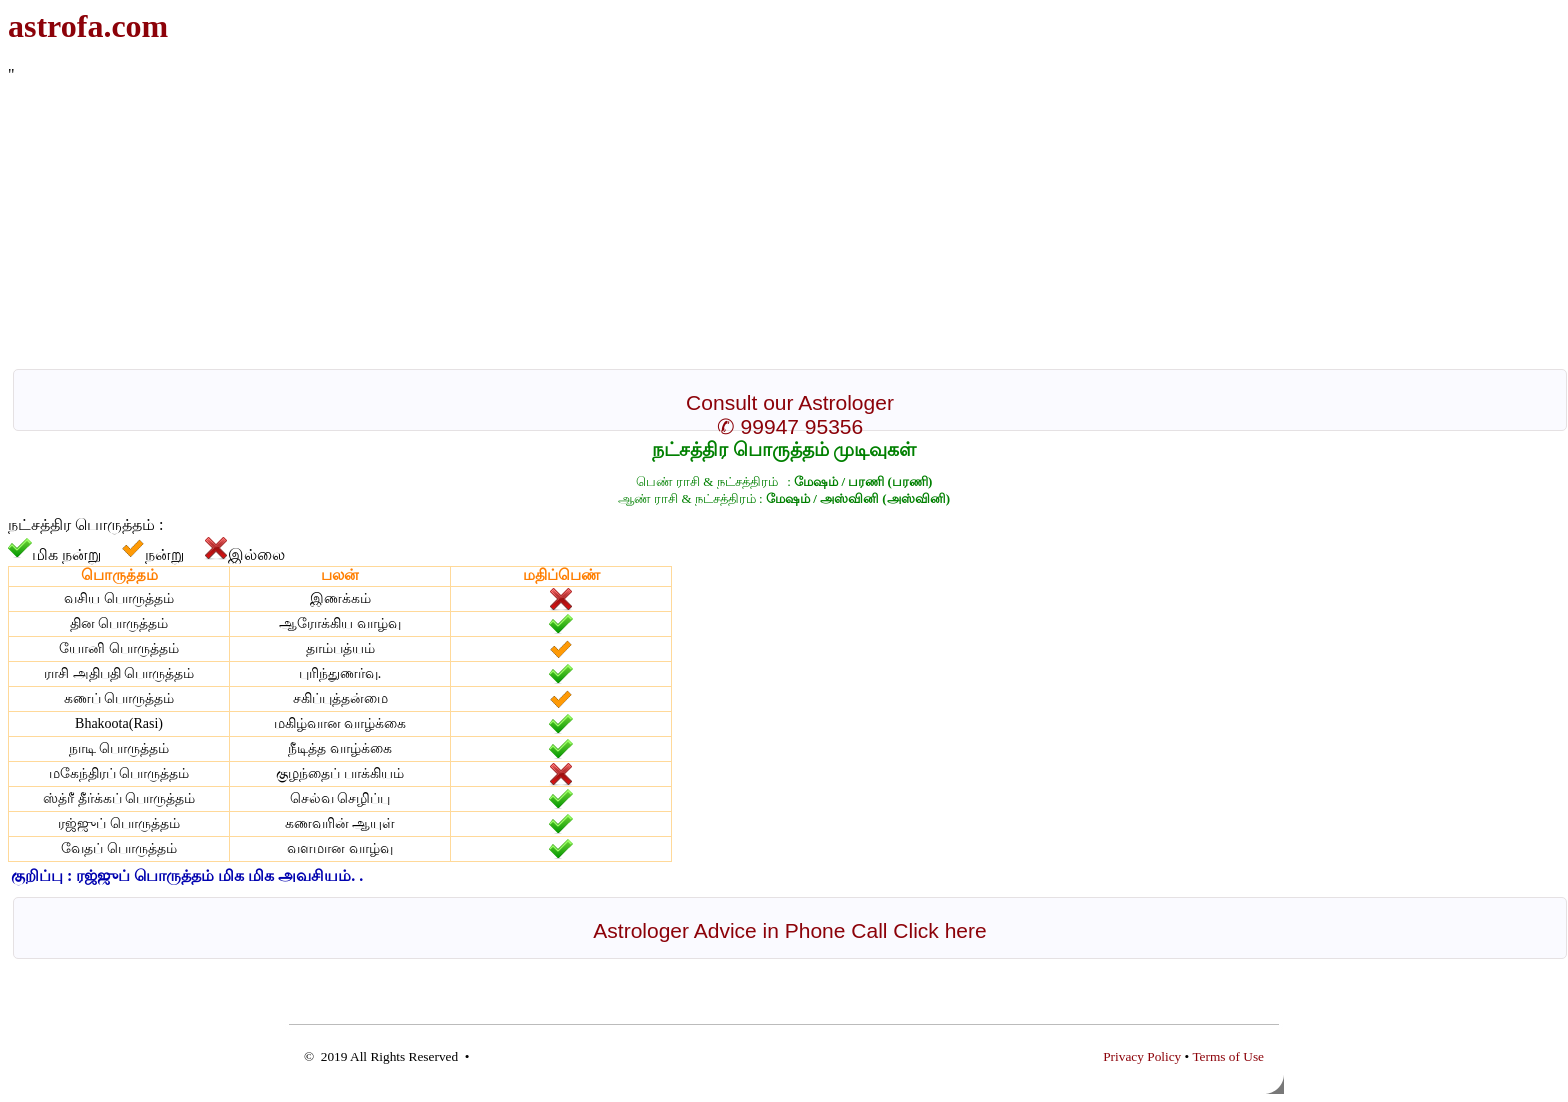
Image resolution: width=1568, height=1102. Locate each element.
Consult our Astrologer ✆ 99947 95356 (790, 414)
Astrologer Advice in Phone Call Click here (789, 930)
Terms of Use (1228, 1056)
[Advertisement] (608, 224)
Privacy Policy (1142, 1056)
